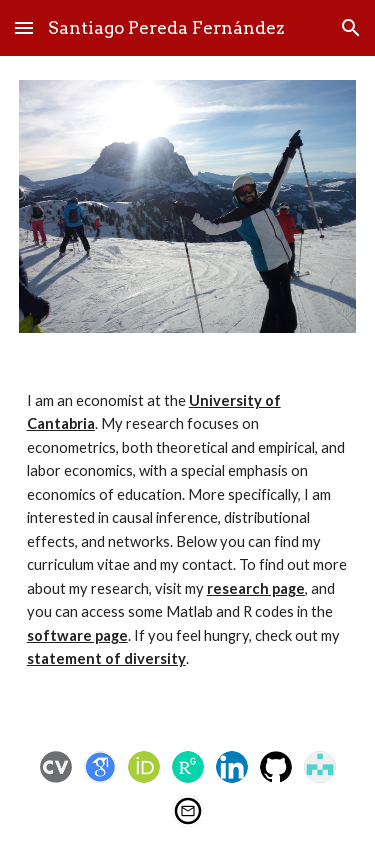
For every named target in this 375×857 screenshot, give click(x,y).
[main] (188, 539)
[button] (24, 27)
